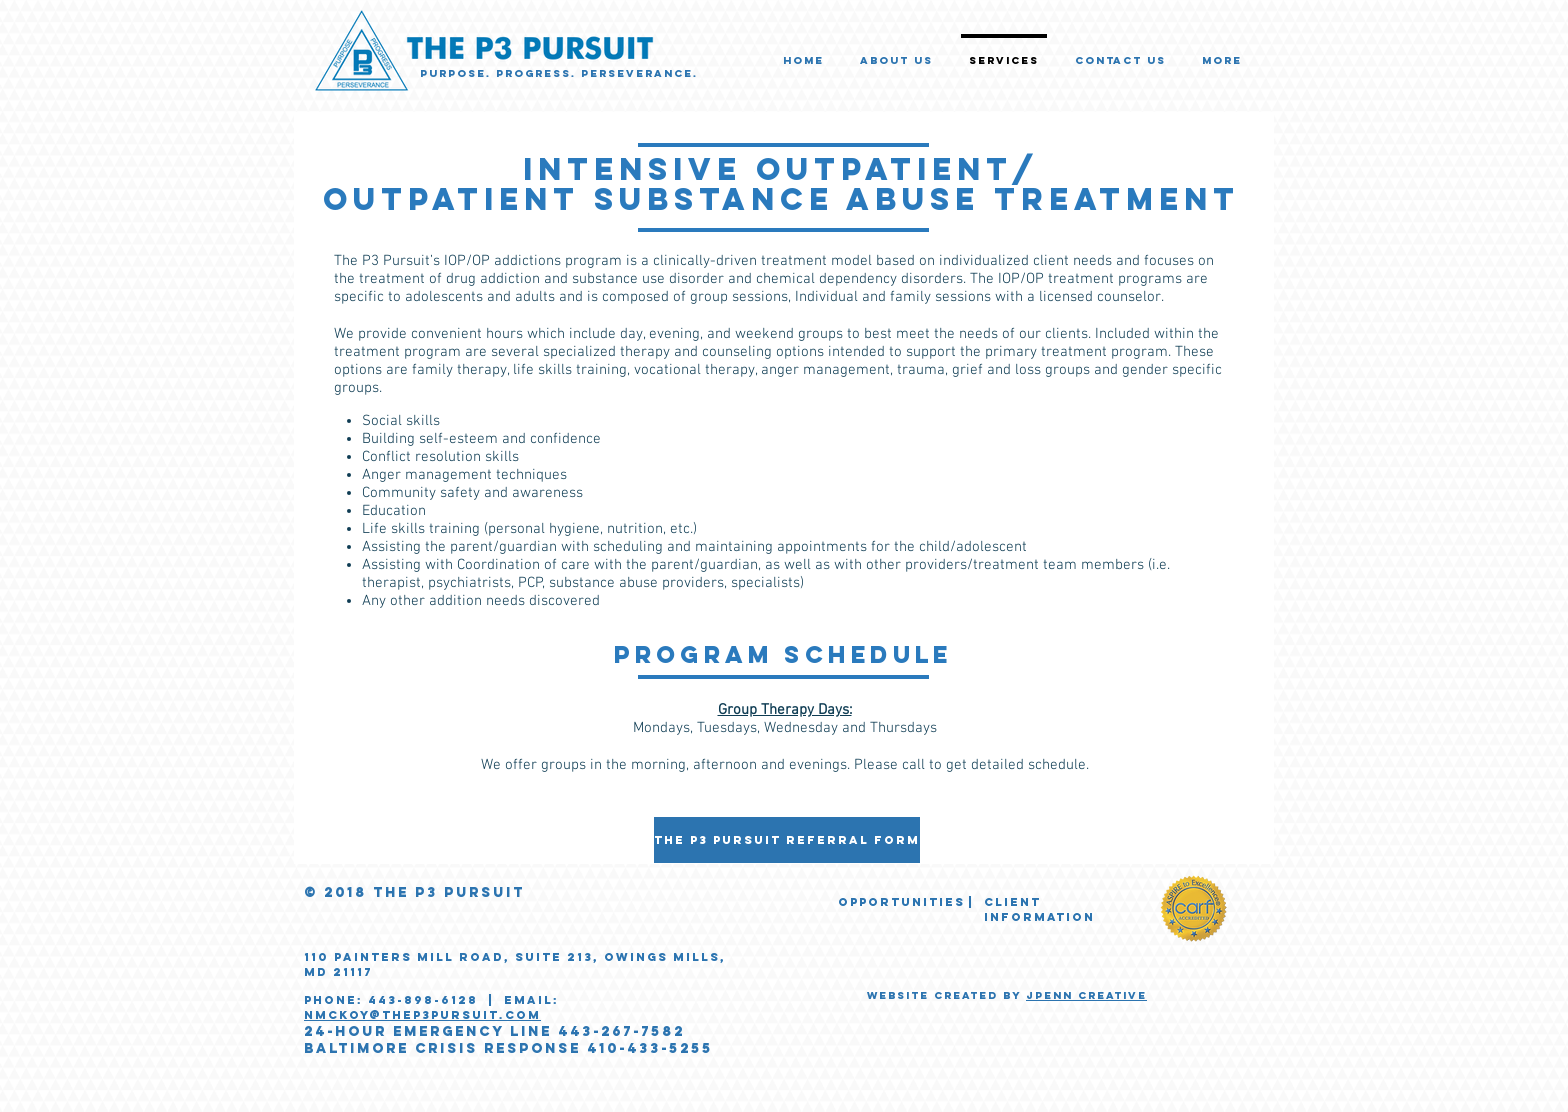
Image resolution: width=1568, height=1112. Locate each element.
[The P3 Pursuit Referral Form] (787, 840)
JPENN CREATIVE (1086, 995)
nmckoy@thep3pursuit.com (422, 1015)
